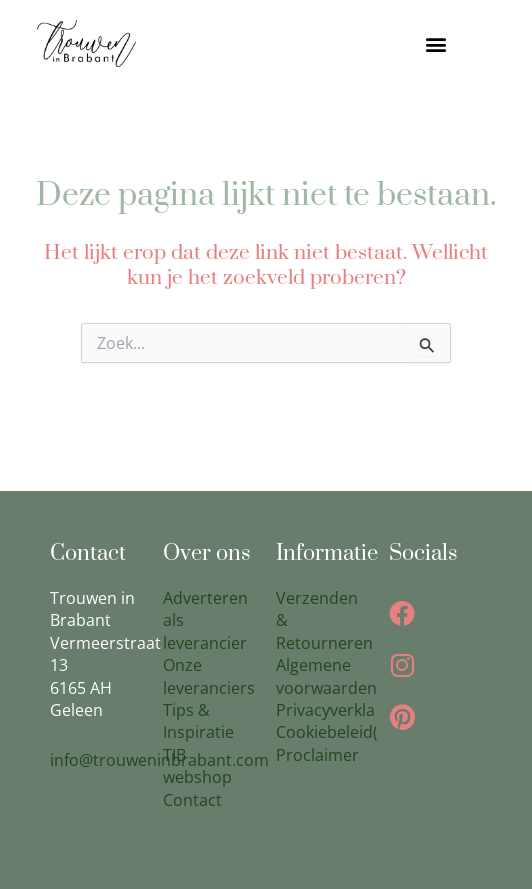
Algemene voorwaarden (326, 676)
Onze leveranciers (209, 676)
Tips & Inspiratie (198, 721)
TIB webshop (197, 766)
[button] (436, 43)
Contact (192, 800)
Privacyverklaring (340, 710)
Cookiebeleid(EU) (340, 732)
